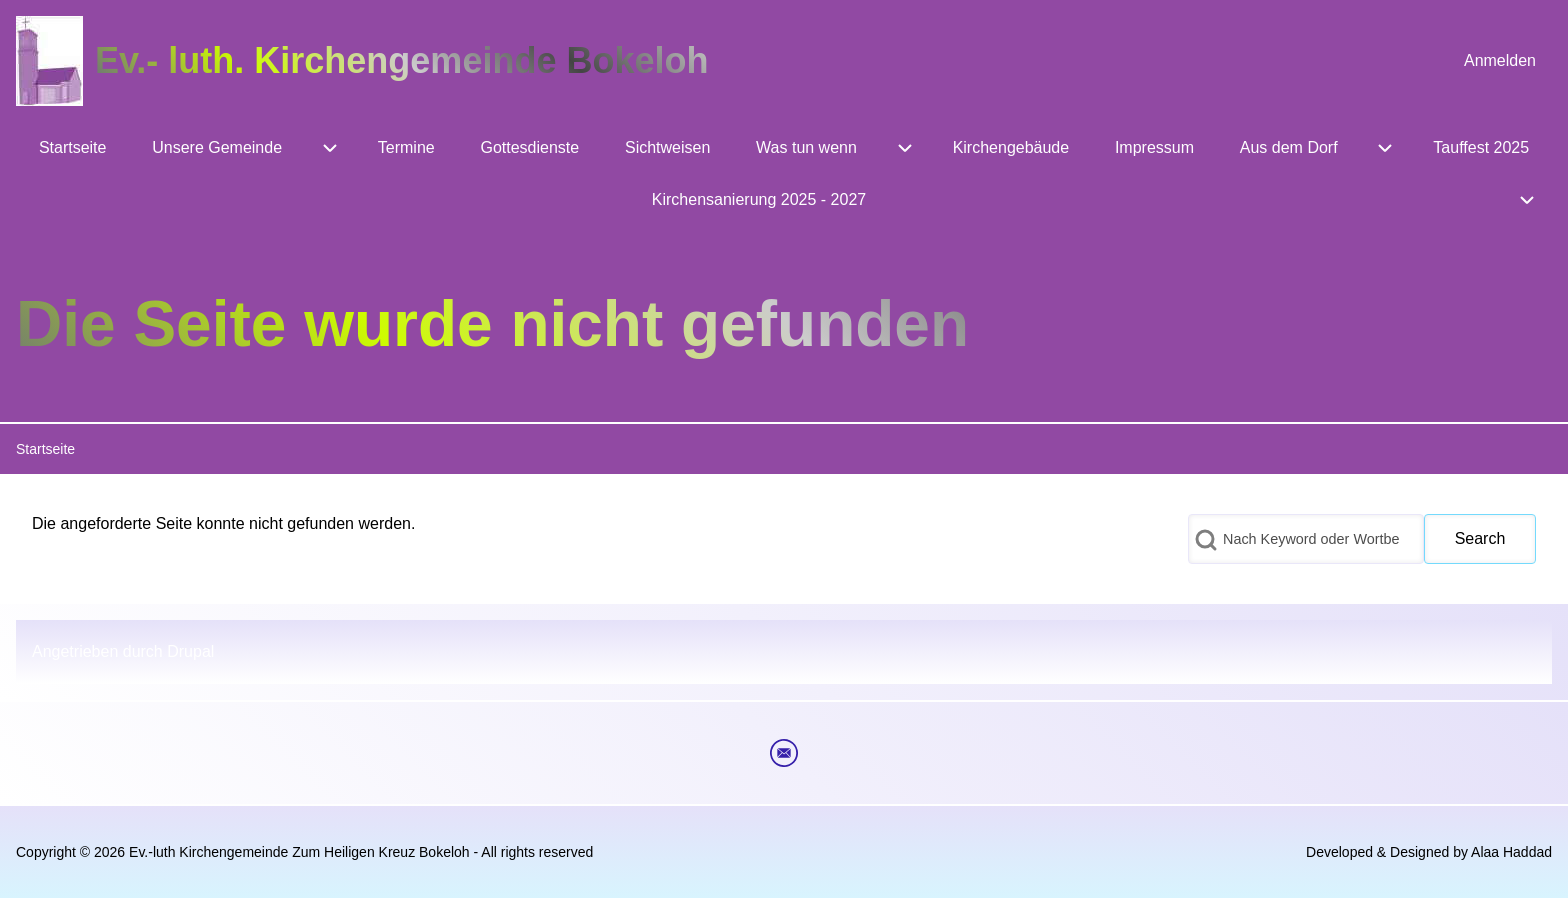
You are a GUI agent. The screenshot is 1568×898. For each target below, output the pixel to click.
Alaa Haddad (1511, 852)
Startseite (45, 449)
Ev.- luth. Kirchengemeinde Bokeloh (401, 60)
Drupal (190, 651)
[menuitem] (1500, 61)
